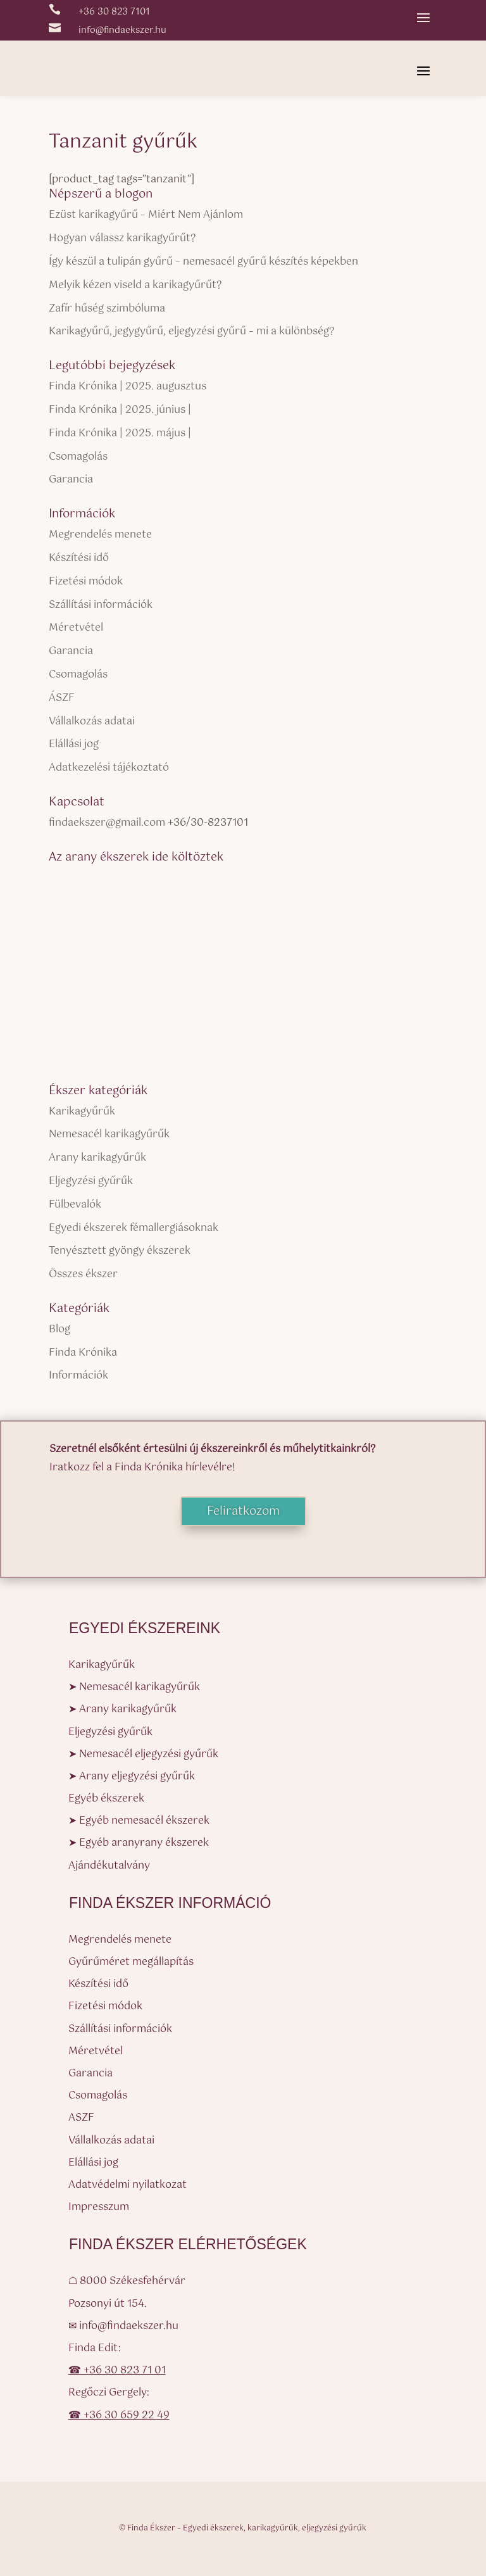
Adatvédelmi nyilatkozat (127, 2185)
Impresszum (98, 2207)
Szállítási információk (101, 605)
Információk (78, 1375)
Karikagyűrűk (82, 1111)
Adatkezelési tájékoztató (109, 767)
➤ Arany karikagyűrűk (122, 1709)
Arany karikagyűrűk (97, 1157)
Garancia (71, 479)
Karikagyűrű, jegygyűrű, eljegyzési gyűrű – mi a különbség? (191, 331)
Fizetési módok (86, 581)
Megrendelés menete (100, 534)
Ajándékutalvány (109, 1865)
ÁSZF (62, 698)
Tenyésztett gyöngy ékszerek (119, 1251)
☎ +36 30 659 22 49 (119, 2415)
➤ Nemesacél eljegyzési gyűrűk (143, 1754)
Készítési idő (79, 558)
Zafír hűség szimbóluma (107, 308)
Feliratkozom (243, 1511)
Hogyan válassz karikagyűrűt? (122, 238)
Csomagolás (78, 456)
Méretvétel (76, 627)
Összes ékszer (83, 1274)
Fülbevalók (75, 1204)
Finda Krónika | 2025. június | (120, 410)
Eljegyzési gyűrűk (91, 1181)
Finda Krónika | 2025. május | (120, 433)
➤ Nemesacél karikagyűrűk (134, 1687)
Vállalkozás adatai (92, 721)
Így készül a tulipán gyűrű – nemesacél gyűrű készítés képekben (203, 261)
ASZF (81, 2117)
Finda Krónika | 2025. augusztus (127, 386)
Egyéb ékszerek (106, 1798)
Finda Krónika (83, 1352)
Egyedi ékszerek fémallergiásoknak (133, 1228)
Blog (59, 1329)
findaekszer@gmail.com (107, 822)
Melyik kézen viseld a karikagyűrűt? (135, 285)
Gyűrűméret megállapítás (131, 1962)
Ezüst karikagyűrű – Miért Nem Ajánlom (146, 215)
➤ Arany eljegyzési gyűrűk (131, 1776)
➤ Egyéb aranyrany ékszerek (138, 1843)
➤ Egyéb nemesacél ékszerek (138, 1820)
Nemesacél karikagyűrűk (109, 1134)
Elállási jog (74, 744)
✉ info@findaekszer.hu (123, 2326)
